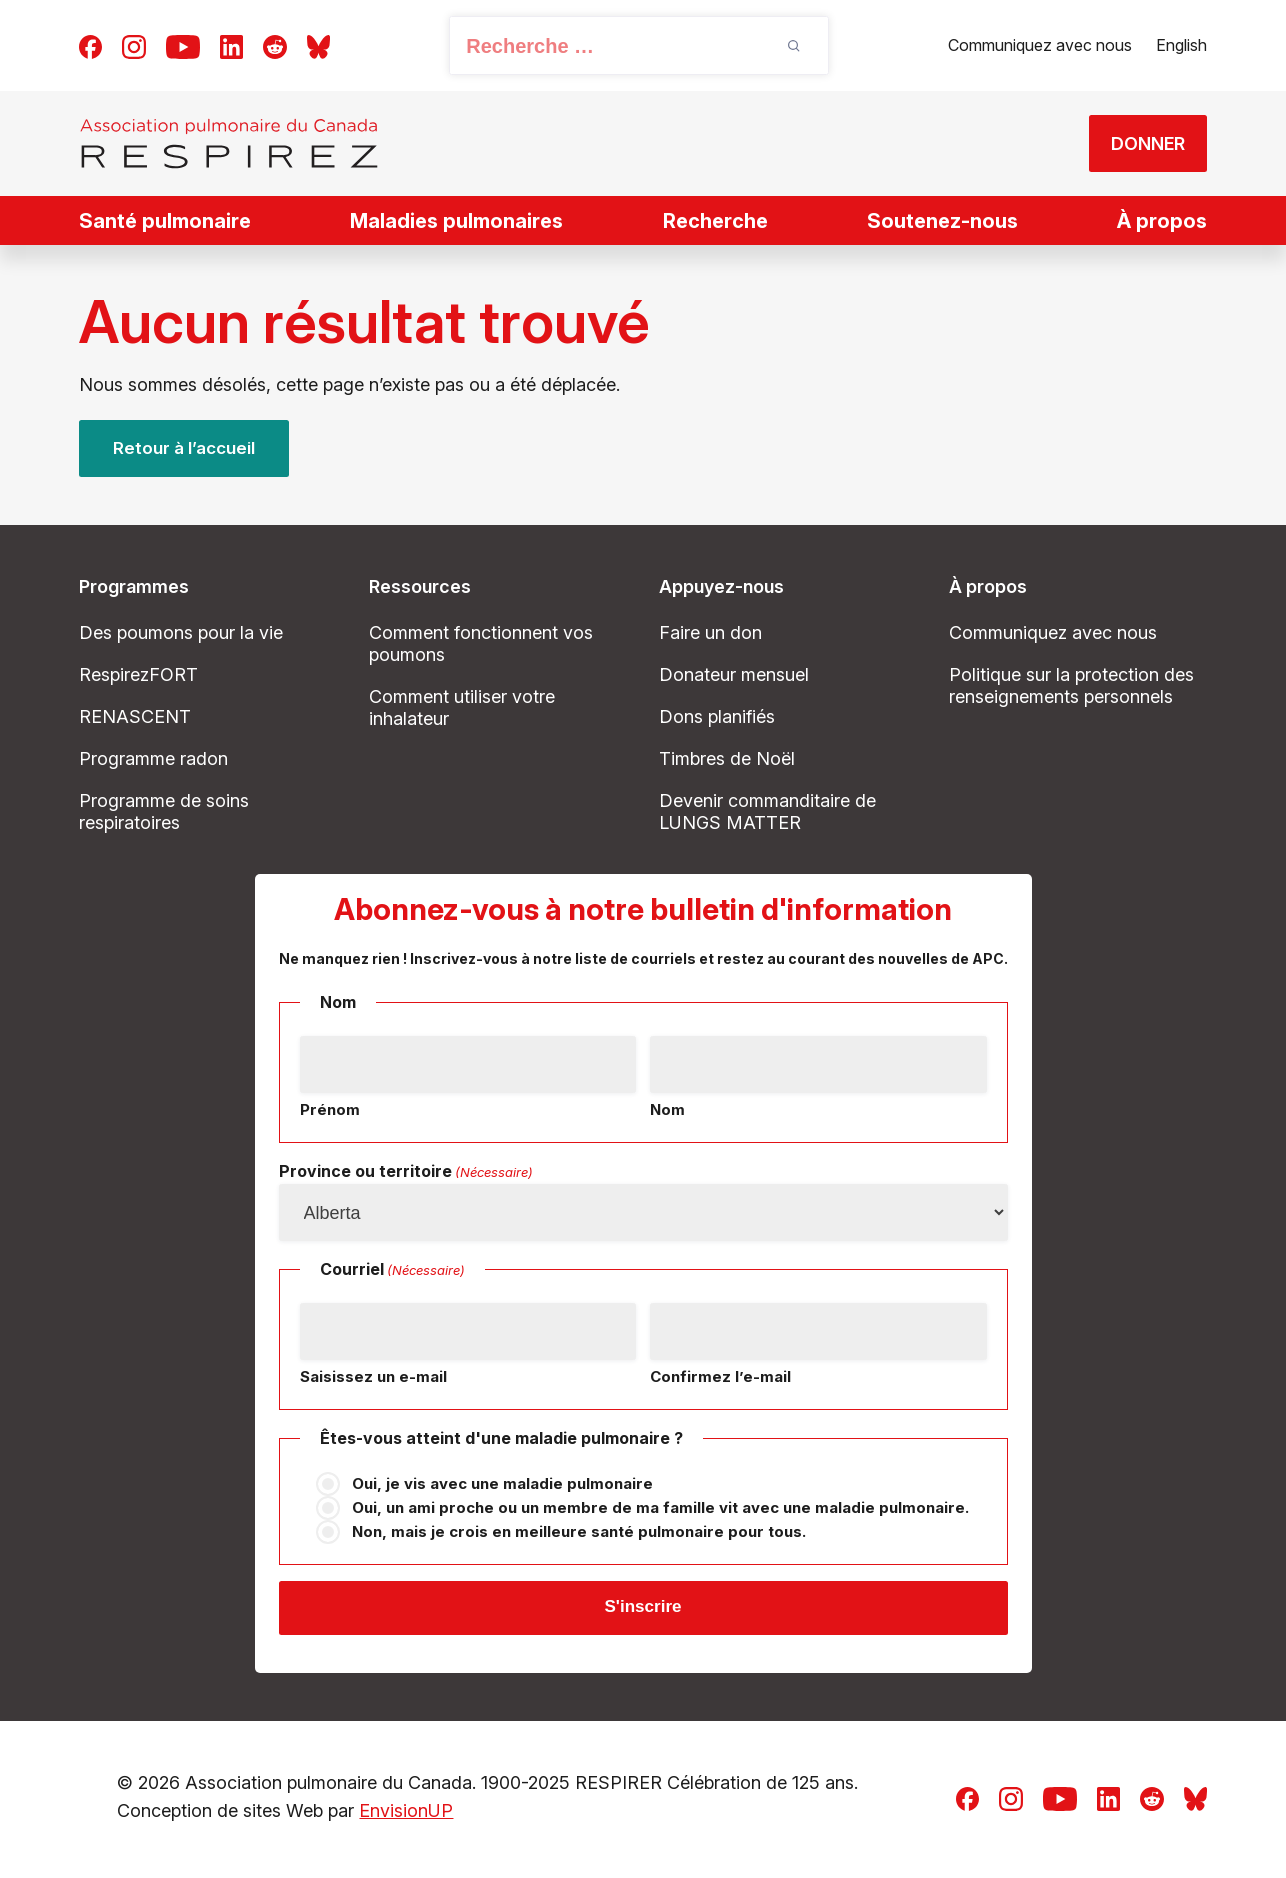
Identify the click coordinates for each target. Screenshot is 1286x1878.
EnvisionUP (406, 1814)
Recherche (715, 221)
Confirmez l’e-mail (720, 1376)
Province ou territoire (406, 1172)
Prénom (330, 1109)
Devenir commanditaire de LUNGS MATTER (767, 811)
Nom (667, 1109)
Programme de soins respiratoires (164, 811)
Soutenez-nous (942, 221)
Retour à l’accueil (187, 448)
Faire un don (710, 632)
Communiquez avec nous (1040, 45)
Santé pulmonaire (165, 221)
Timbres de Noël (727, 758)
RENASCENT (135, 716)
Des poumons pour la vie (181, 632)
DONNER (1137, 144)
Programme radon (153, 758)
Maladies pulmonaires (456, 221)
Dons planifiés (717, 716)
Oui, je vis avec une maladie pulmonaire (502, 1483)
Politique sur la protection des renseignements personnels (1071, 685)
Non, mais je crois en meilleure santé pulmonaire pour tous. (579, 1531)
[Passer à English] (1181, 46)
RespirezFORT (138, 674)
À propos (1162, 221)
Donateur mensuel (734, 674)
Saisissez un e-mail (373, 1376)
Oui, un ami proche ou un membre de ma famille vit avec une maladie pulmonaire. (660, 1507)
